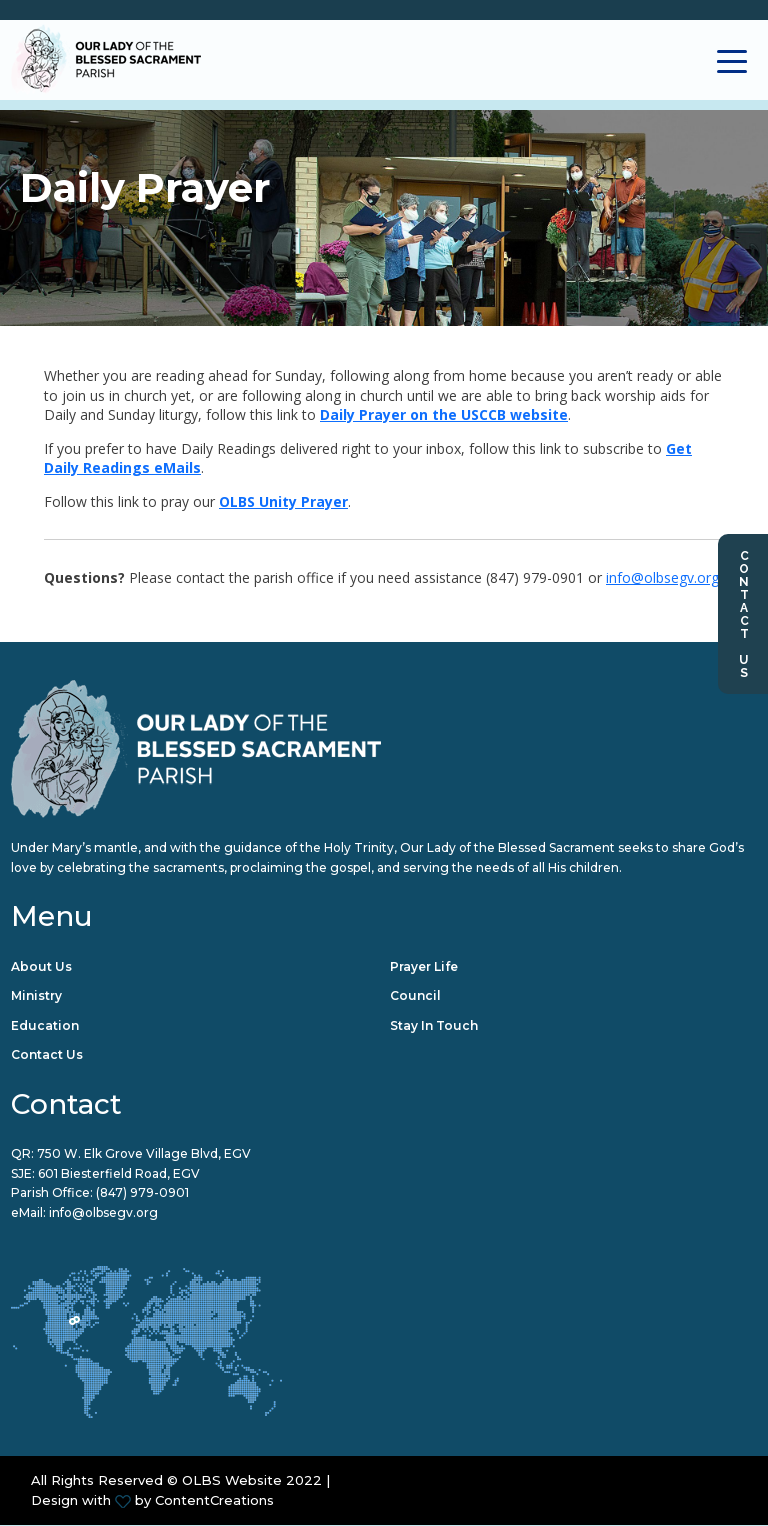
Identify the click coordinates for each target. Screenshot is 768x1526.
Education (45, 1025)
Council (415, 996)
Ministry (36, 996)
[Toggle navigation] (732, 59)
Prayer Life (424, 966)
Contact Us (744, 614)
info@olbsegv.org (662, 578)
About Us (41, 966)
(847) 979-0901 (142, 1193)
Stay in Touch (434, 1025)
